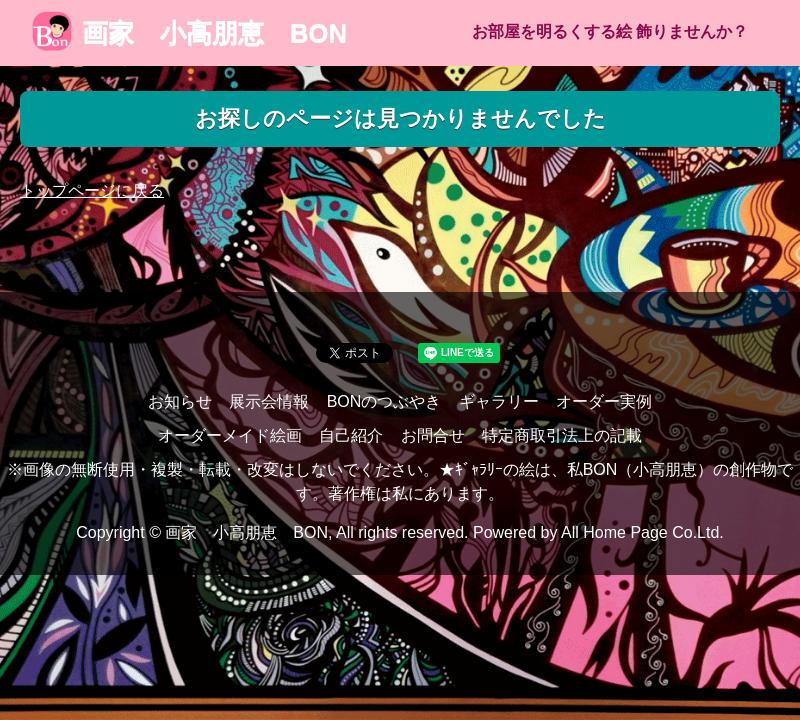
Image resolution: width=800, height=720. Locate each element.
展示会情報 (269, 401)
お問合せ (433, 435)
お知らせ (180, 401)
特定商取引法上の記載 (562, 435)
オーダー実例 (604, 401)
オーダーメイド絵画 (230, 435)
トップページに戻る (92, 190)
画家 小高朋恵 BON (189, 33)
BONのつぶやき (384, 401)
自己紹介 (351, 435)
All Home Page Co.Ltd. (642, 532)
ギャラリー (499, 401)
